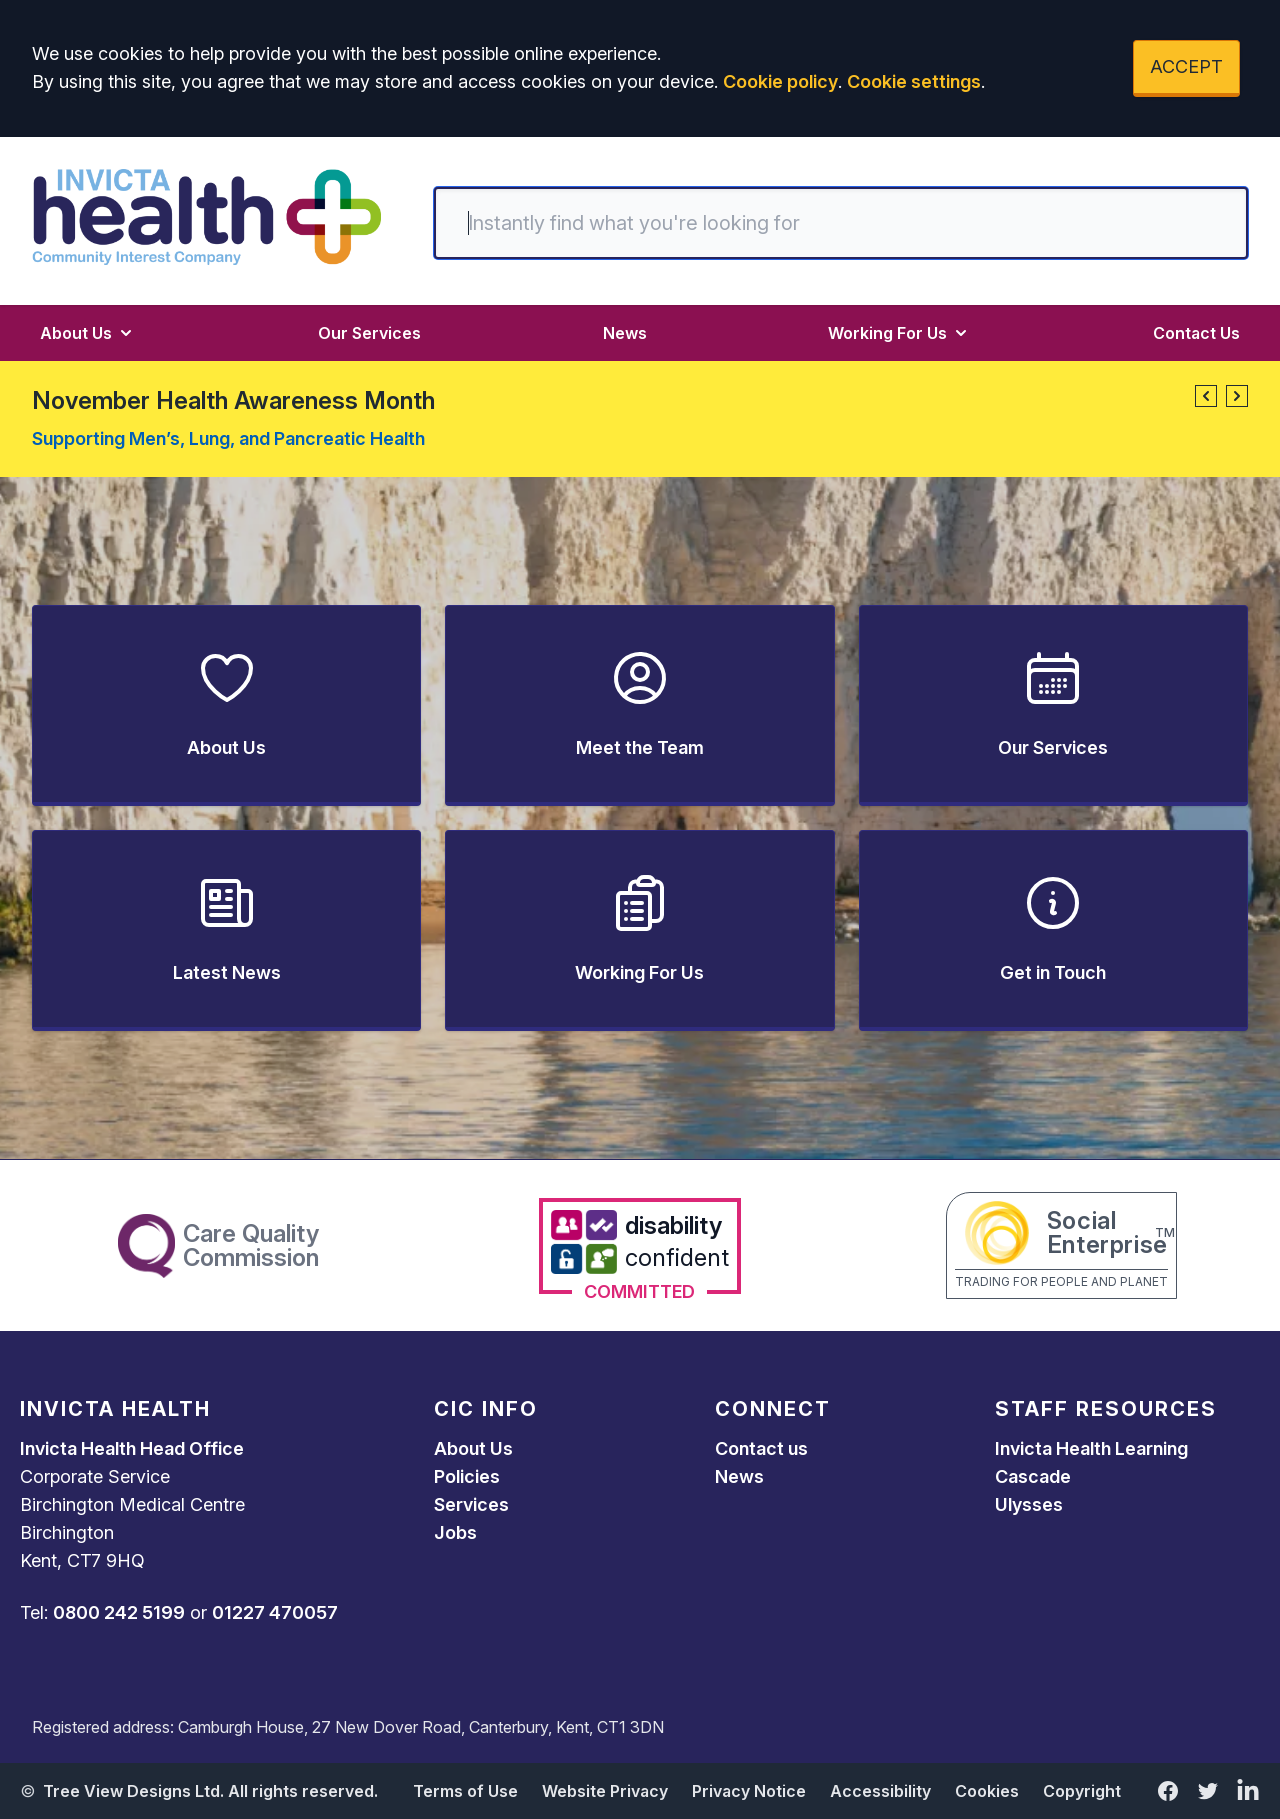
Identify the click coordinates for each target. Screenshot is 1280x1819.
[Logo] (206, 217)
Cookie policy (780, 81)
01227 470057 (275, 1612)
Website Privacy (605, 1791)
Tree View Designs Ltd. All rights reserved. (210, 1791)
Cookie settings (914, 81)
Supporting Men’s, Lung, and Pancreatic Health (228, 438)
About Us (88, 333)
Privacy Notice (749, 1791)
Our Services (369, 333)
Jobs (455, 1532)
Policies (467, 1476)
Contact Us (1196, 333)
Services (471, 1504)
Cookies (987, 1791)
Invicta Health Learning (1091, 1448)
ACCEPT (1186, 66)
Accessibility (880, 1791)
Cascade (1033, 1476)
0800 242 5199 (119, 1612)
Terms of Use (465, 1791)
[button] (1206, 396)
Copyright (1082, 1791)
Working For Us (899, 333)
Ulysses (1029, 1504)
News (625, 333)
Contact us (761, 1448)
